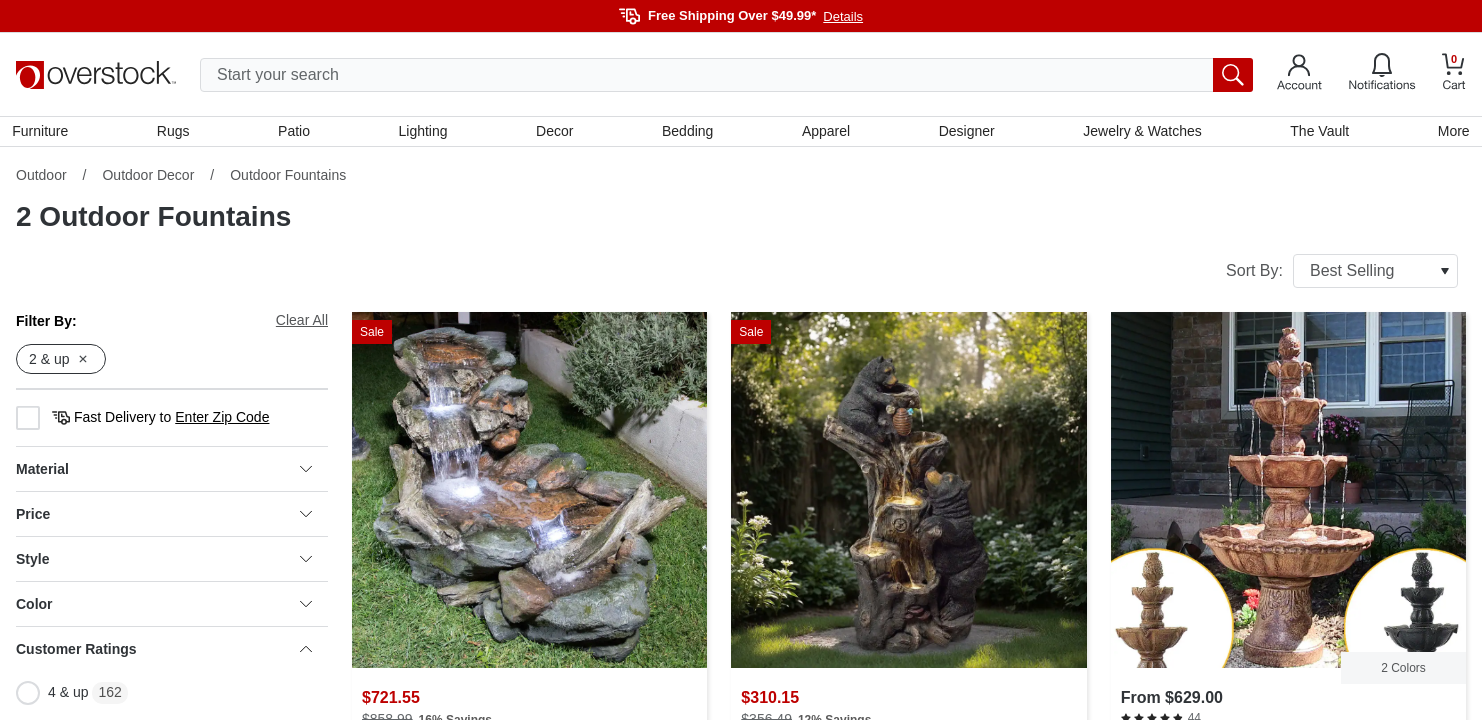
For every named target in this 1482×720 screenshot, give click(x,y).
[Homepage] (96, 75)
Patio (296, 133)
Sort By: (1342, 275)
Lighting (424, 133)
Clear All (302, 324)
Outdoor (41, 179)
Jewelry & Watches (1140, 133)
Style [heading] (164, 563)
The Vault (1316, 133)
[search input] (726, 75)
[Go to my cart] (1454, 74)
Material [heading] (164, 473)
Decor (555, 133)
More (1450, 133)
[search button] (1233, 75)
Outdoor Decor (148, 179)
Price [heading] (164, 518)
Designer (965, 133)
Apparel (825, 133)
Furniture (44, 133)
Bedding (687, 133)
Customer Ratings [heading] (164, 653)
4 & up (52, 697)
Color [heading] (164, 608)
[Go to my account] (1299, 75)
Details (843, 16)
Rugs (176, 133)
